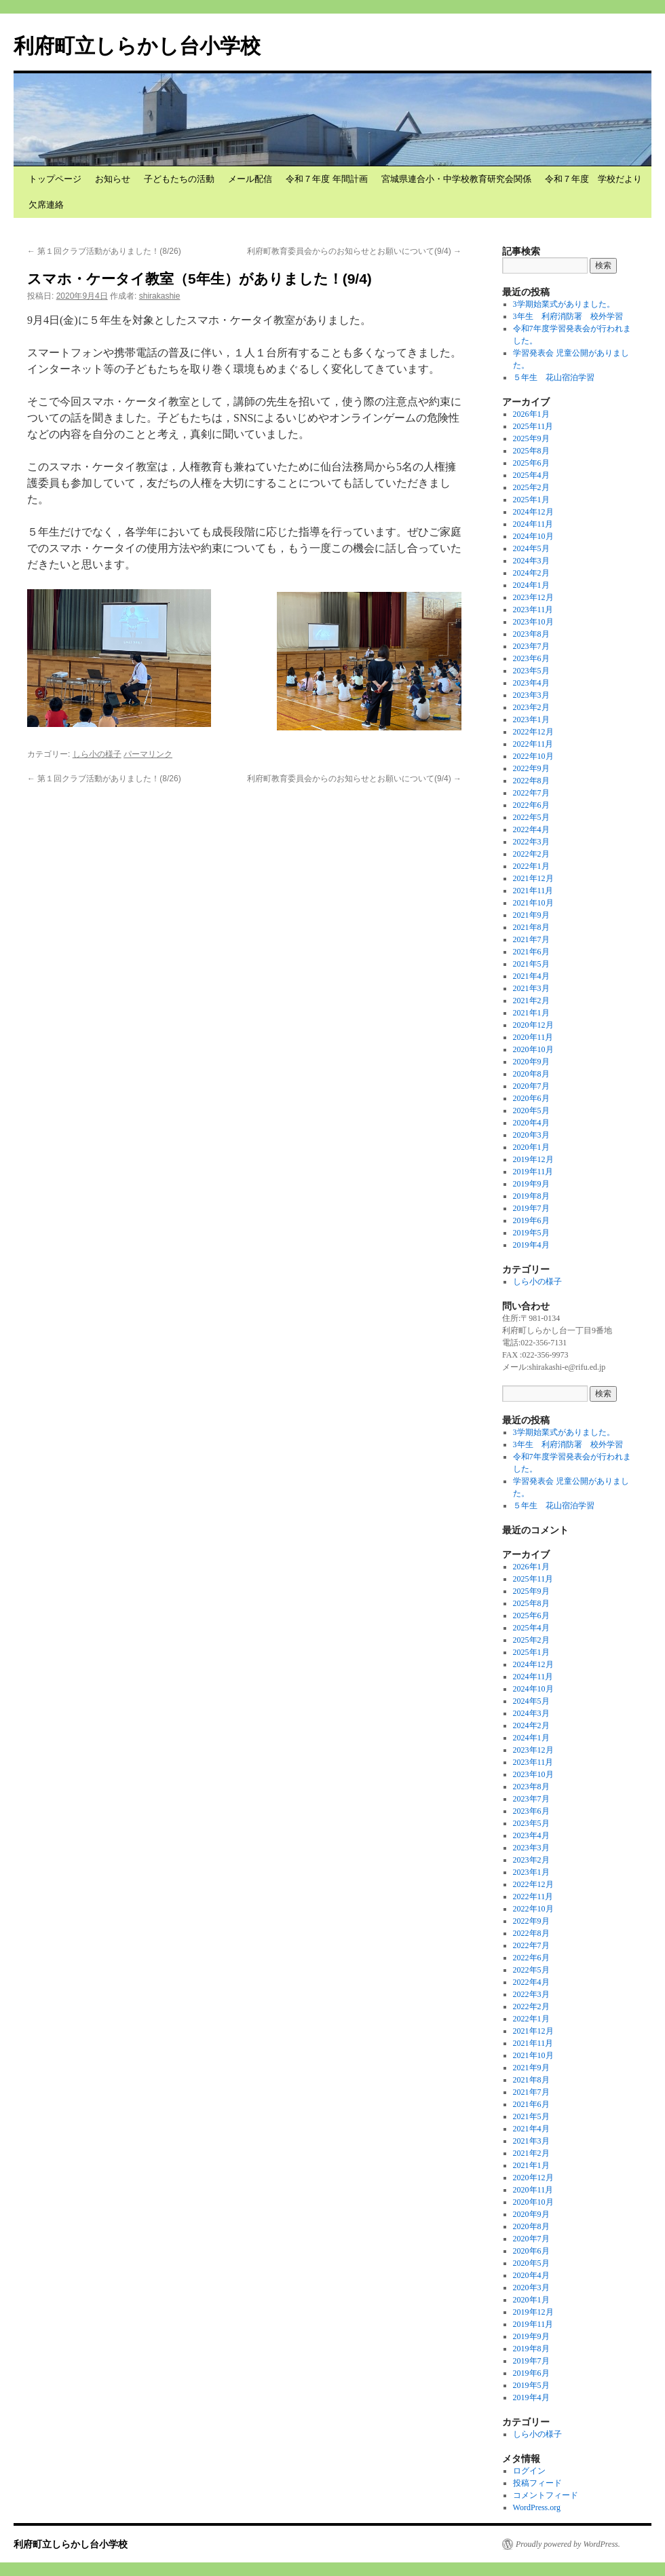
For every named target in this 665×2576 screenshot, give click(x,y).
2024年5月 (531, 548)
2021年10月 (533, 903)
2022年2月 (531, 854)
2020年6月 (531, 1098)
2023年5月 (531, 670)
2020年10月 (533, 1049)
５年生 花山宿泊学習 (553, 377)
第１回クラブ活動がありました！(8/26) (104, 251)
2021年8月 (531, 927)
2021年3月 (531, 988)
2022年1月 (531, 866)
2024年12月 (533, 512)
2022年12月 (533, 731)
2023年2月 (531, 707)
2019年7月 (531, 1208)
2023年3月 (531, 695)
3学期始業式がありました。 (564, 304)
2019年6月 (531, 1220)
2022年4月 (531, 829)
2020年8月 (531, 1074)
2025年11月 (533, 426)
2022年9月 (531, 768)
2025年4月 (531, 475)
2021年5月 (531, 964)
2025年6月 (531, 463)
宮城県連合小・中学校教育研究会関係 (456, 179)
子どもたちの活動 (179, 179)
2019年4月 (531, 1245)
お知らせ (112, 179)
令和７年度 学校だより (593, 179)
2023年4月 (531, 683)
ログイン (529, 2471)
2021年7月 (531, 939)
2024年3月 (531, 560)
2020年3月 (531, 1135)
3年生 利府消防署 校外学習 (568, 316)
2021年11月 (533, 890)
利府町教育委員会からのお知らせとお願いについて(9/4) (354, 251)
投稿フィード (537, 2483)
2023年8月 (531, 634)
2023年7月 (531, 646)
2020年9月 (531, 1061)
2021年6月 (531, 951)
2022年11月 (533, 744)
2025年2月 (531, 487)
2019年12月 (533, 1159)
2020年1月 (531, 1147)
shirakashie (159, 296)
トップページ (54, 179)
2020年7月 (531, 1086)
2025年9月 (531, 438)
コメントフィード (545, 2495)
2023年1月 (531, 719)
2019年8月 (531, 1196)
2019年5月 (531, 1232)
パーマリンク (148, 754)
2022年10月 (533, 756)
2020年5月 (531, 1110)
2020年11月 (533, 1037)
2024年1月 (531, 585)
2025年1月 (531, 499)
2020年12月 (533, 1025)
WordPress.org (536, 2507)
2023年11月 (533, 609)
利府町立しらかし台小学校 (137, 46)
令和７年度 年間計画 (327, 179)
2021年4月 (531, 976)
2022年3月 (531, 841)
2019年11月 (533, 1171)
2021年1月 (531, 1013)
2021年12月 (533, 878)
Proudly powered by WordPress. (568, 2544)
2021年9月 (531, 915)
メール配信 (250, 179)
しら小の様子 (97, 754)
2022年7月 (531, 793)
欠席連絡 (46, 205)
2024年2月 (531, 573)
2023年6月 (531, 658)
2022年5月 (531, 817)
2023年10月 (533, 622)
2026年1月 (531, 414)
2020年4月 (531, 1122)
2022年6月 (531, 805)
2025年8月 (531, 450)
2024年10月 (533, 536)
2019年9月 (531, 1184)
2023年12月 (533, 597)
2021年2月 (531, 1000)
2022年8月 (531, 780)
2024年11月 (533, 524)
